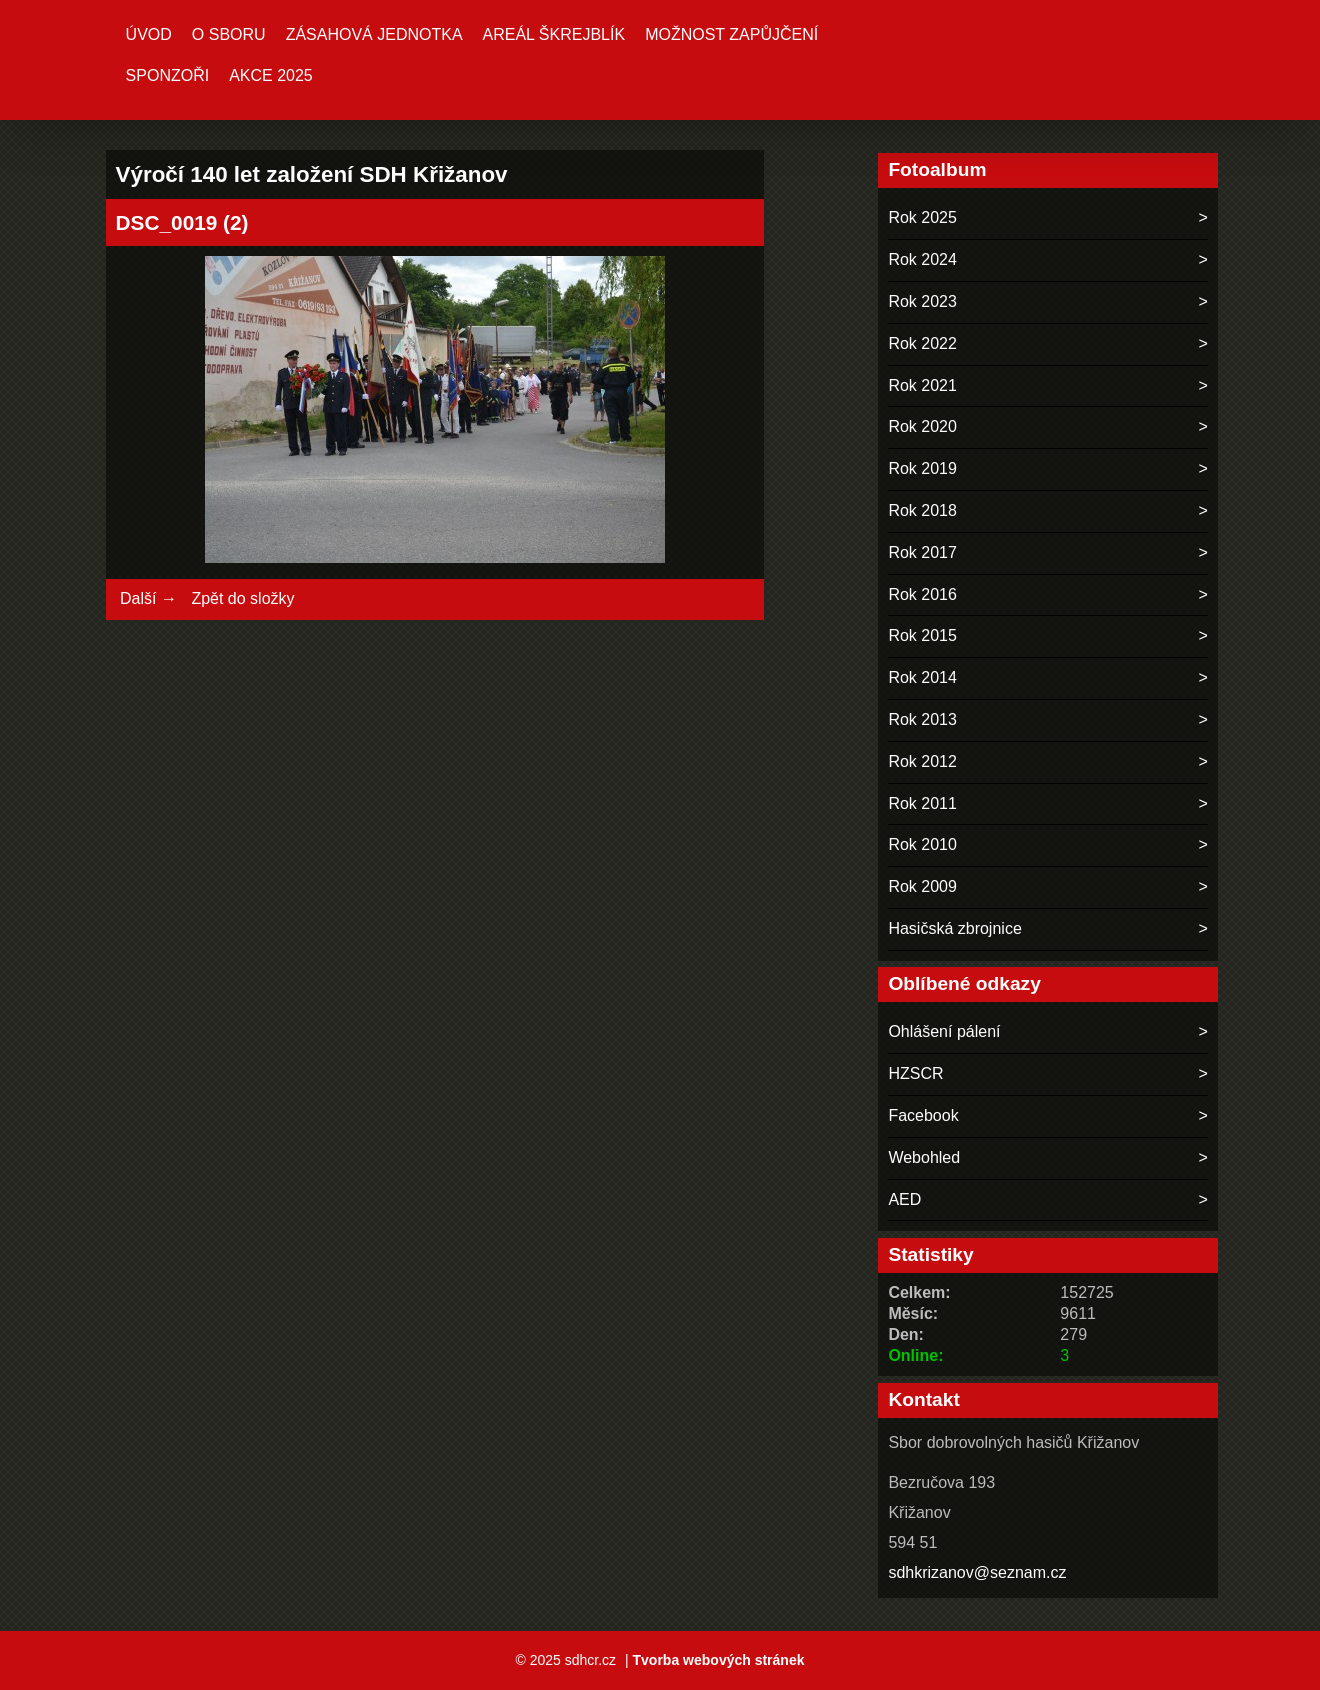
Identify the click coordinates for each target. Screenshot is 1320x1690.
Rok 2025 (922, 217)
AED (904, 1199)
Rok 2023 (922, 301)
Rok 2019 (922, 468)
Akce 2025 (271, 75)
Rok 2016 (922, 594)
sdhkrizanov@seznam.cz (977, 1572)
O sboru (229, 34)
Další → (148, 598)
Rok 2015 (922, 635)
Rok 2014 (922, 677)
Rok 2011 (922, 803)
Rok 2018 (922, 510)
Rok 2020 (922, 426)
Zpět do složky (242, 598)
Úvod (149, 34)
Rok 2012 (922, 761)
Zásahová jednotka (374, 34)
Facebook (923, 1115)
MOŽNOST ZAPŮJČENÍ (731, 34)
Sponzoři (168, 75)
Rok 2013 (922, 719)
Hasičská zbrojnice (954, 928)
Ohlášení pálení (944, 1031)
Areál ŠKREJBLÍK (554, 34)
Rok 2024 (922, 259)
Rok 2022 (922, 343)
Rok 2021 (922, 385)
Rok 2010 (922, 844)
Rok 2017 (922, 552)
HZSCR (915, 1073)
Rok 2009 (922, 886)
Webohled (924, 1157)
